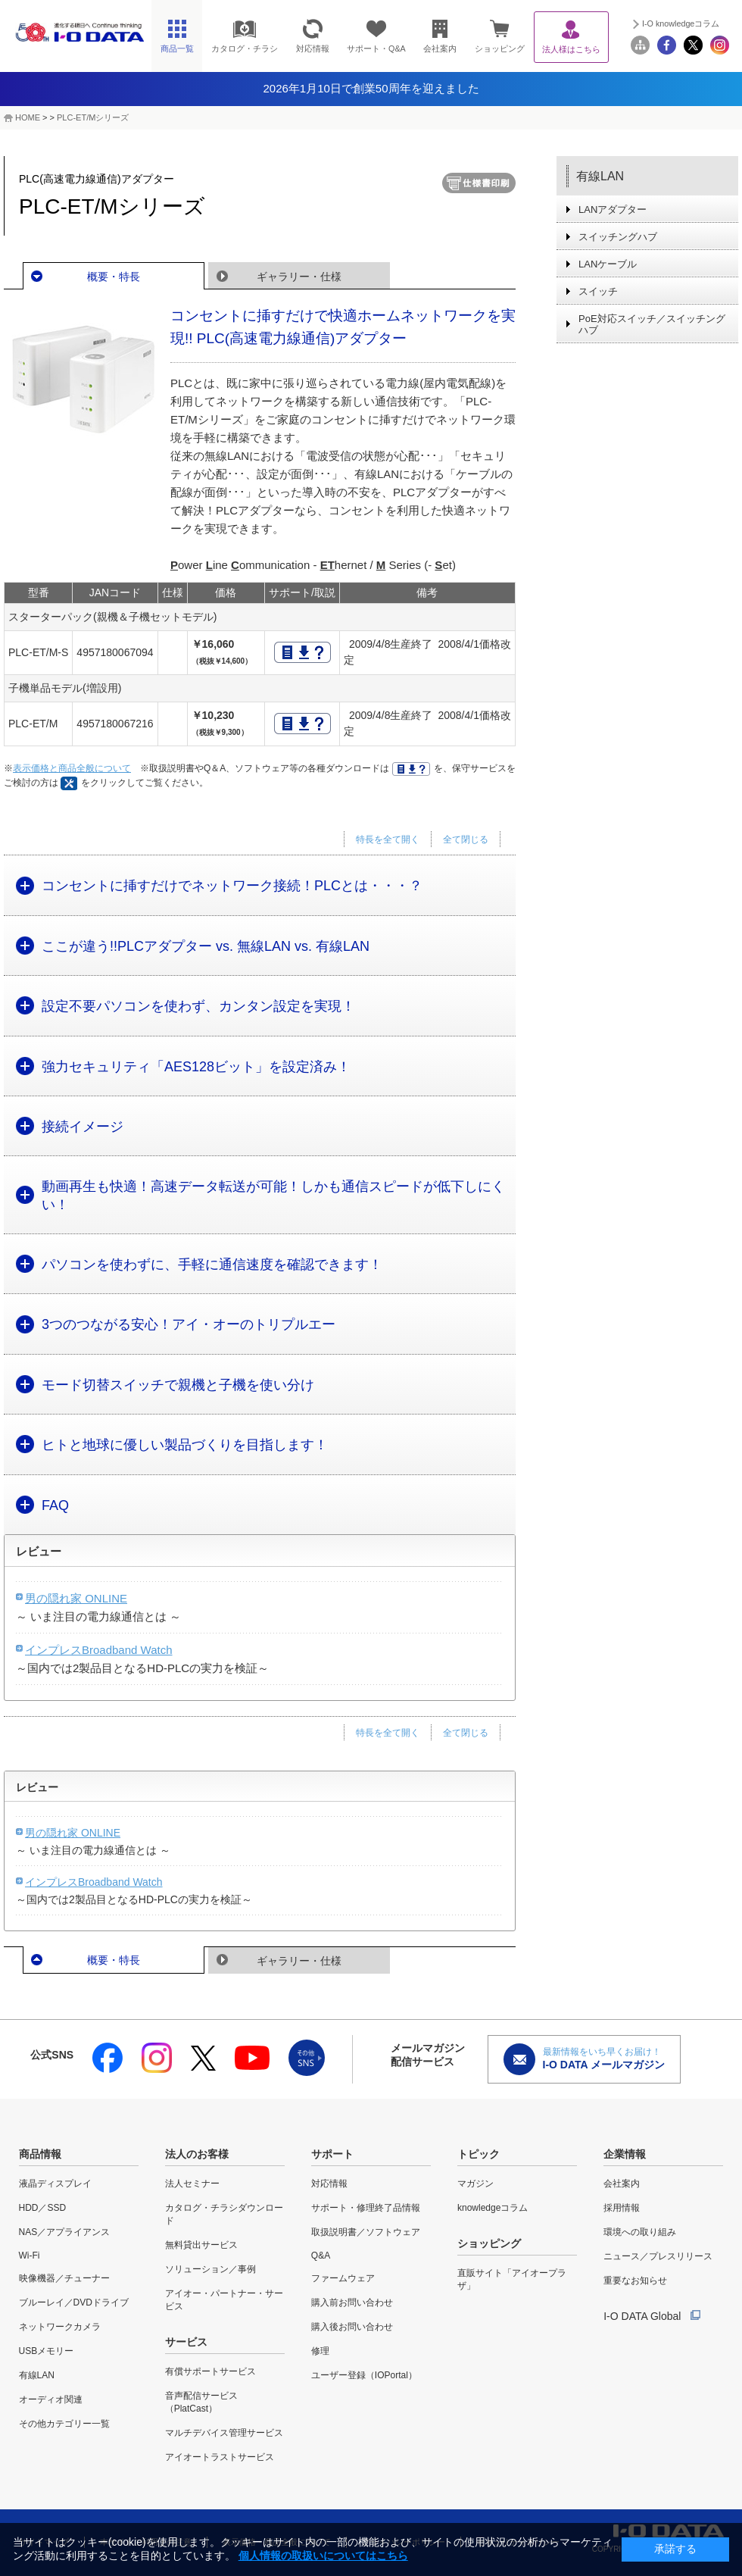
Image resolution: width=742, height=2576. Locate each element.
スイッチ (598, 291)
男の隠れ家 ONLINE (76, 1598)
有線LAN (600, 176)
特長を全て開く (387, 839)
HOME (27, 117)
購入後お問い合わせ (352, 2326)
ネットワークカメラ (60, 2326)
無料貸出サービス (201, 2245)
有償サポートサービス (210, 2371)
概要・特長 (113, 276)
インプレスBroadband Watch (99, 1649)
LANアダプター (612, 209)
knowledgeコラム (492, 2207)
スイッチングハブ (617, 236)
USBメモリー (46, 2351)
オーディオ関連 (51, 2399)
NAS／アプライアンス (65, 2232)
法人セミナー (192, 2183)
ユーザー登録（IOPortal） (364, 2375)
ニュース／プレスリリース (657, 2256)
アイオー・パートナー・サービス (224, 2300)
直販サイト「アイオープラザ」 (511, 2279)
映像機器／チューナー (64, 2278)
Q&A (320, 2255)
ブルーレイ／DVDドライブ (74, 2302)
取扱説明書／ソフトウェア (365, 2232)
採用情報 (621, 2207)
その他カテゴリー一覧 (64, 2423)
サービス (186, 2342)
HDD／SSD (43, 2207)
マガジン (475, 2183)
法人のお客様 (197, 2154)
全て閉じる (465, 839)
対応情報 (329, 2183)
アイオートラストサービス (219, 2457)
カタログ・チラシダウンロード (224, 2214)
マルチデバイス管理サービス (224, 2433)
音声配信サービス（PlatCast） (201, 2402)
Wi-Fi (29, 2255)
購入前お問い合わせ (352, 2302)
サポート (332, 2154)
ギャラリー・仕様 (299, 276)
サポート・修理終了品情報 (365, 2207)
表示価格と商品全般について (72, 768)
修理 (320, 2351)
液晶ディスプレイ (55, 2183)
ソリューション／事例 (210, 2269)
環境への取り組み (639, 2232)
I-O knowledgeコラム (680, 23)
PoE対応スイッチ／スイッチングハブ (651, 324)
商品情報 (40, 2154)
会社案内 (621, 2183)
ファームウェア (343, 2278)
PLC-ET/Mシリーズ (93, 117)
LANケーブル (607, 264)
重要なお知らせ (635, 2280)
